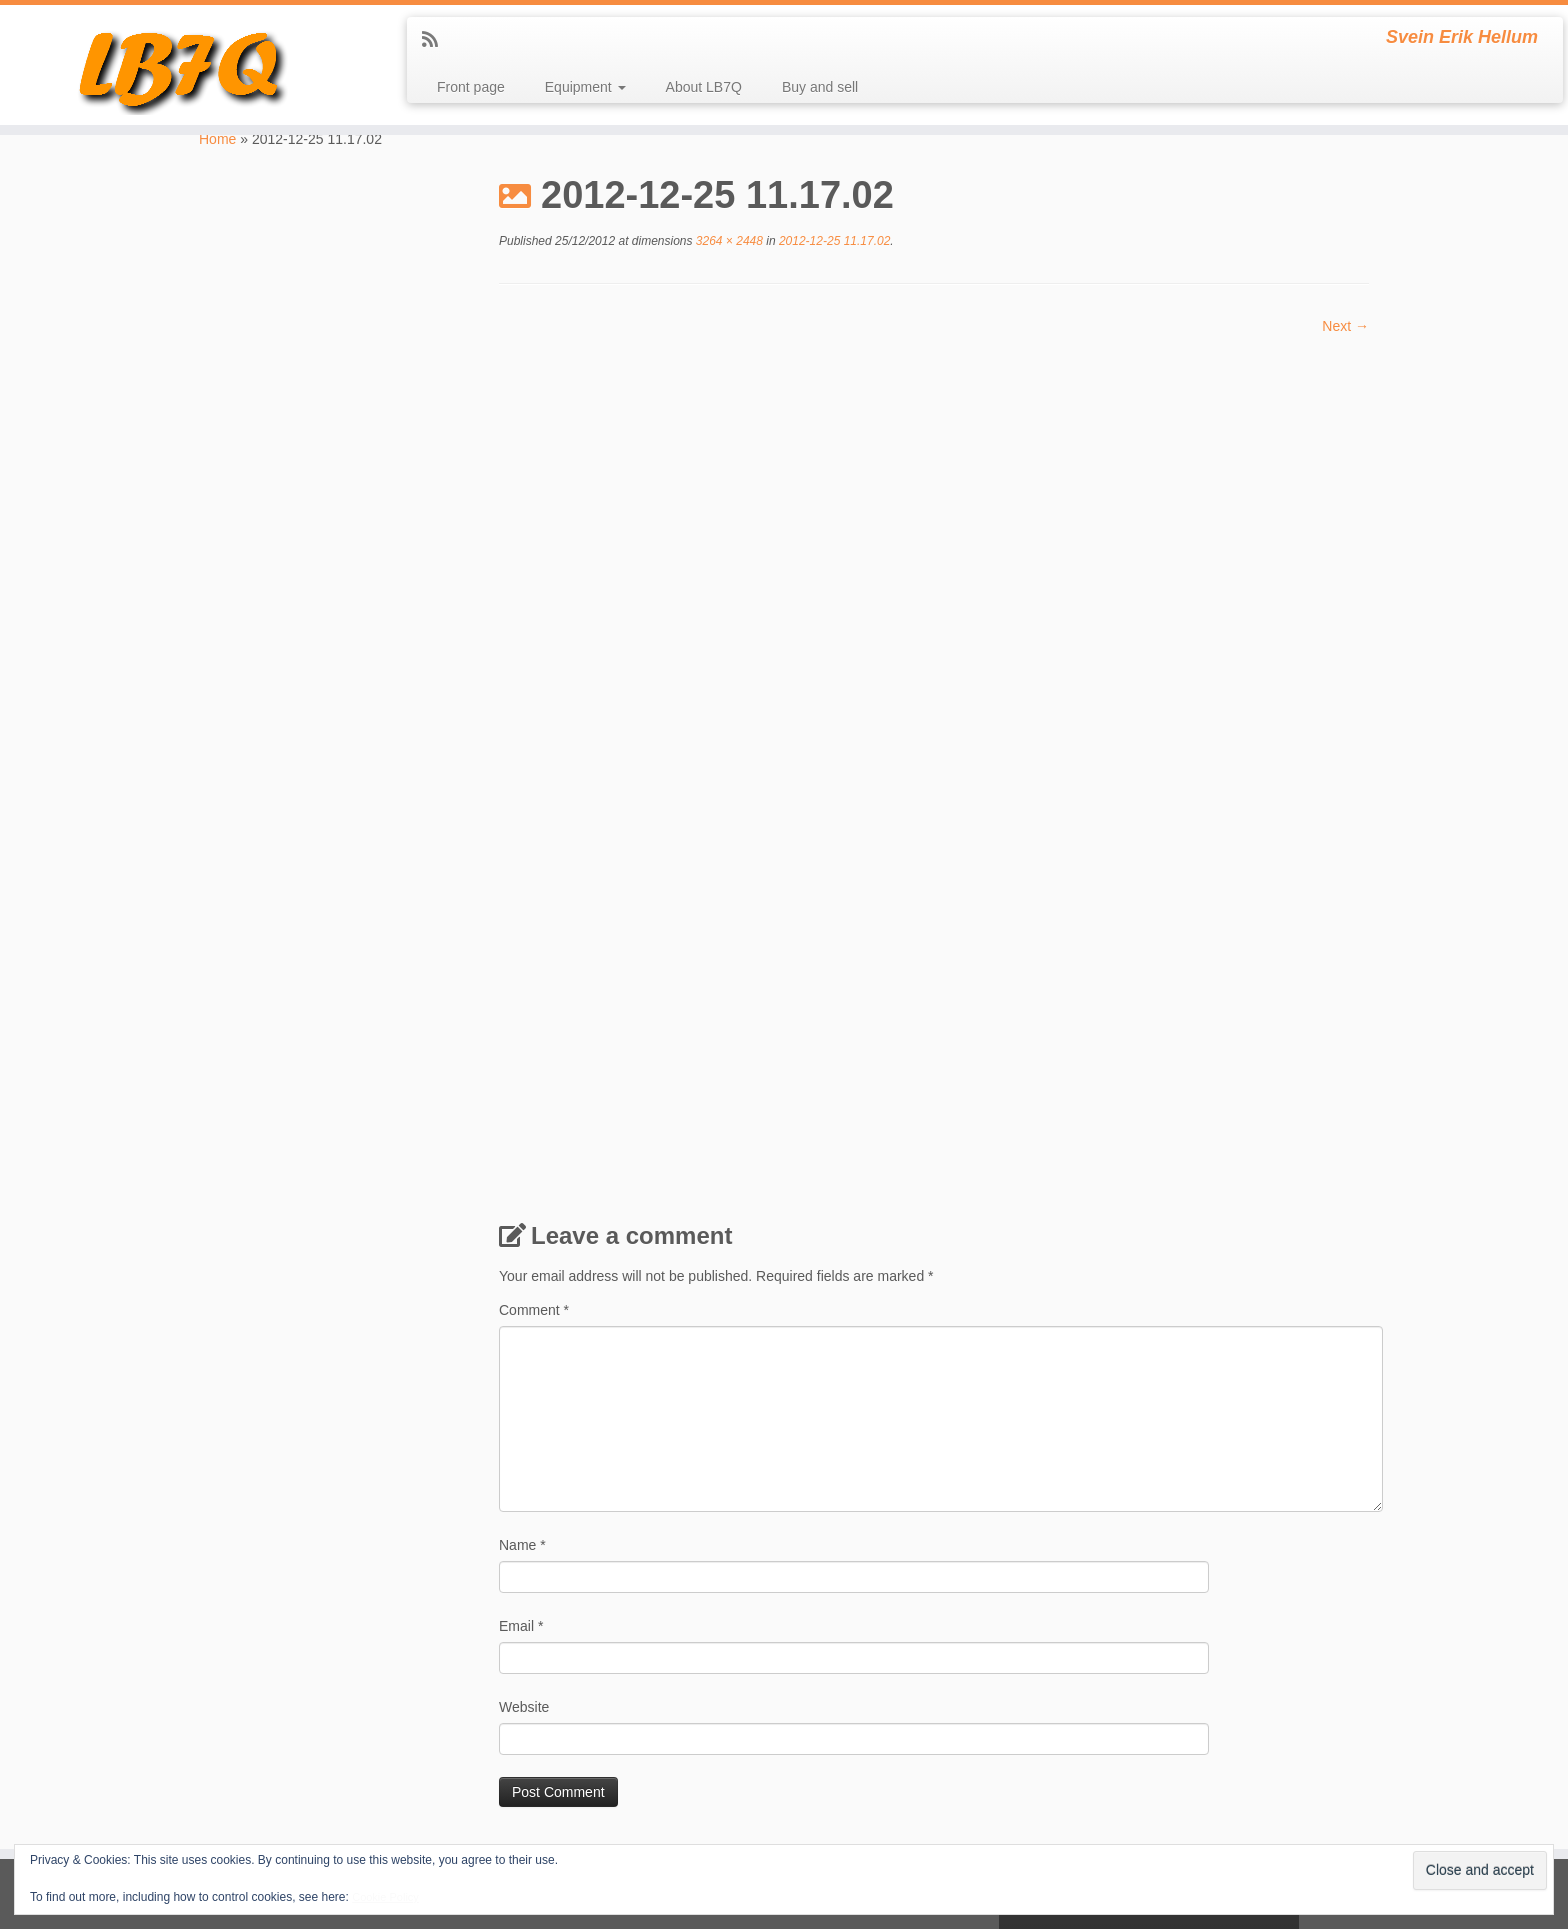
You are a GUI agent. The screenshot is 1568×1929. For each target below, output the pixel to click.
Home (217, 139)
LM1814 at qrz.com (256, 1767)
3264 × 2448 (728, 241)
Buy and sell (820, 87)
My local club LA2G (256, 1813)
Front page (471, 87)
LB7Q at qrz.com (250, 1721)
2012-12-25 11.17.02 (833, 241)
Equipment (585, 87)
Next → (1345, 326)
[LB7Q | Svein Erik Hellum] (181, 65)
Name (522, 1327)
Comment (534, 1092)
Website (524, 1489)
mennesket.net (245, 1790)
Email (521, 1408)
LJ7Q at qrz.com (249, 1744)
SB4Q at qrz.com (251, 1836)
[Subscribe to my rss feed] (436, 40)
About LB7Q (704, 87)
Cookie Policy (385, 1897)
